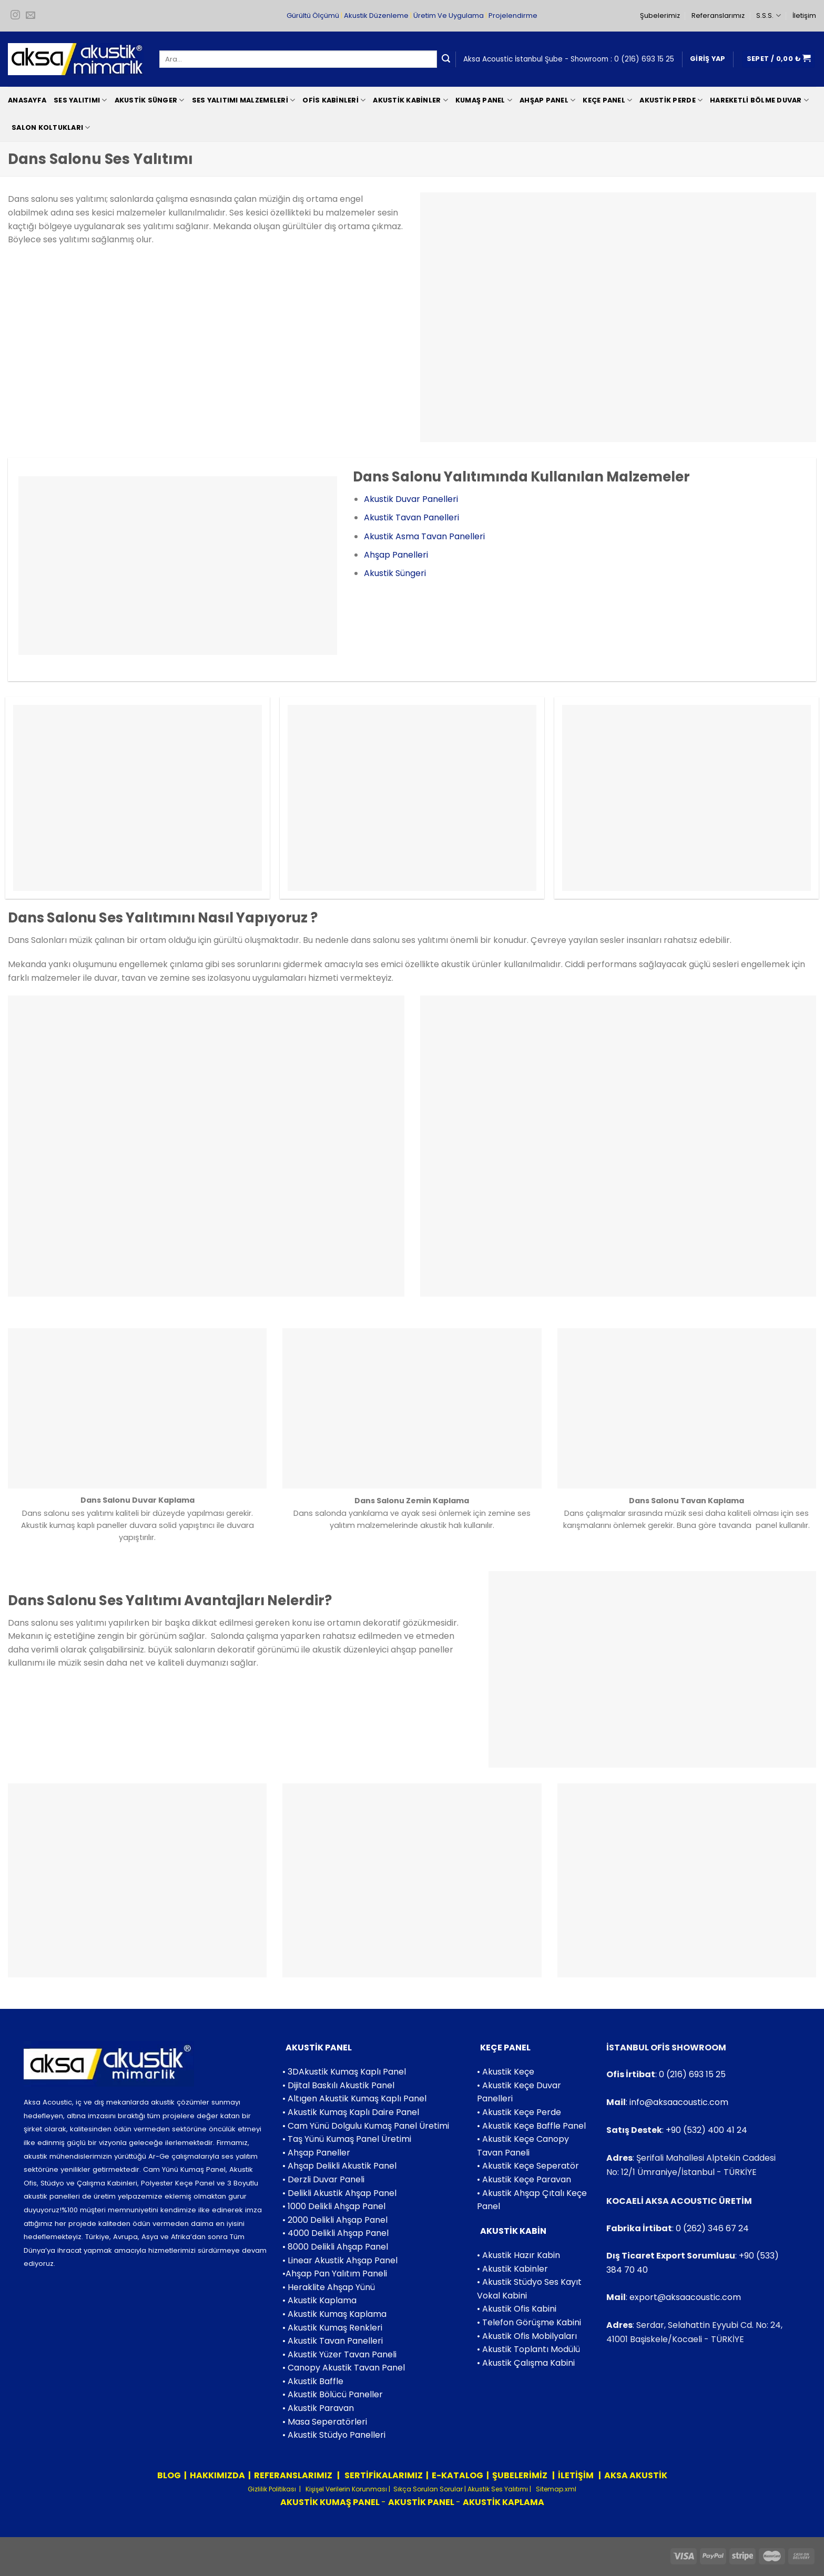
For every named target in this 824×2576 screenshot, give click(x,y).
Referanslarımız (718, 15)
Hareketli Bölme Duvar (759, 100)
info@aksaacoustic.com (678, 2102)
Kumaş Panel (483, 100)
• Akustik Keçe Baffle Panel (531, 2126)
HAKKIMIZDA (217, 2475)
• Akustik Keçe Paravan (524, 2179)
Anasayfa (27, 100)
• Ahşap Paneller (316, 2153)
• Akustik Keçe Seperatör (528, 2166)
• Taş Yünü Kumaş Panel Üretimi (346, 2139)
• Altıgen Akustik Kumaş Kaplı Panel (354, 2098)
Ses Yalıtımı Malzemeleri (244, 100)
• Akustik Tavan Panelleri (332, 2341)
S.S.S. (768, 15)
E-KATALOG (457, 2475)
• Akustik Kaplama (319, 2300)
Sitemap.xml (555, 2489)
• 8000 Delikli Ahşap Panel (335, 2247)
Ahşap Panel (547, 100)
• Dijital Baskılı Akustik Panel (338, 2085)
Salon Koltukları (51, 127)
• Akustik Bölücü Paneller (332, 2394)
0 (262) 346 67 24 (712, 2228)
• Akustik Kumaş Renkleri (332, 2328)
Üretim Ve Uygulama (448, 15)
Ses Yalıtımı (80, 100)
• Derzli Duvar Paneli (323, 2179)
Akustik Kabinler (410, 100)
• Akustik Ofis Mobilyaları (527, 2336)
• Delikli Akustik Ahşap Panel (339, 2193)
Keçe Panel (607, 100)
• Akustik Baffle (312, 2381)
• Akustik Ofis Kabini (516, 2309)
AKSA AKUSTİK (635, 2475)
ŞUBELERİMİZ (520, 2475)
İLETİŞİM (576, 2475)
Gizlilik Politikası (272, 2489)
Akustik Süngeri (395, 573)
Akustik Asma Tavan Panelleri (424, 536)
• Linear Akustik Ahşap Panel (340, 2260)
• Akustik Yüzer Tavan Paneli (339, 2354)
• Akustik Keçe (505, 2072)
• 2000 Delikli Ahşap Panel (335, 2220)
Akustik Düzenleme (376, 15)
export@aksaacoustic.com (685, 2297)
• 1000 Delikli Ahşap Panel (333, 2206)
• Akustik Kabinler (512, 2269)
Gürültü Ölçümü (313, 15)
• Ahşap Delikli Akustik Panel (339, 2166)
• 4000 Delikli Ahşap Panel (335, 2233)
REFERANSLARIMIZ (294, 2475)
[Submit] (446, 59)
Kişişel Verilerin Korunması (345, 2489)
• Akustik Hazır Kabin (518, 2255)
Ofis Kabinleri (333, 100)
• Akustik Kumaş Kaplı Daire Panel (350, 2112)
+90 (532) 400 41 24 (706, 2130)
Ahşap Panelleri (396, 555)
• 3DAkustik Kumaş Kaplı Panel (344, 2072)
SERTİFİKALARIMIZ (383, 2475)
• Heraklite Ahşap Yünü (328, 2287)
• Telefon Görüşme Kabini (529, 2322)
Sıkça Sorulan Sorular (428, 2489)
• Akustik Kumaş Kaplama (334, 2314)
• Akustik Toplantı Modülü (528, 2349)
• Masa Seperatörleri (324, 2422)
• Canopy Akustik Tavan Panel (343, 2368)
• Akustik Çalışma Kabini (526, 2363)
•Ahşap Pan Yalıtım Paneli (334, 2273)
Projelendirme (513, 15)
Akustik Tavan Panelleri (411, 517)
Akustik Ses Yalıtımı (498, 2489)
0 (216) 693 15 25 (644, 59)
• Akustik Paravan (318, 2408)
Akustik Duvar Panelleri (411, 499)
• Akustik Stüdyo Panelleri (333, 2435)
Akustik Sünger (150, 100)
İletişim (804, 15)
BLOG (169, 2475)
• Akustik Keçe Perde (519, 2112)
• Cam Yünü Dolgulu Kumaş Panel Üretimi (365, 2126)
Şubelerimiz (660, 15)
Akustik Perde (671, 100)
